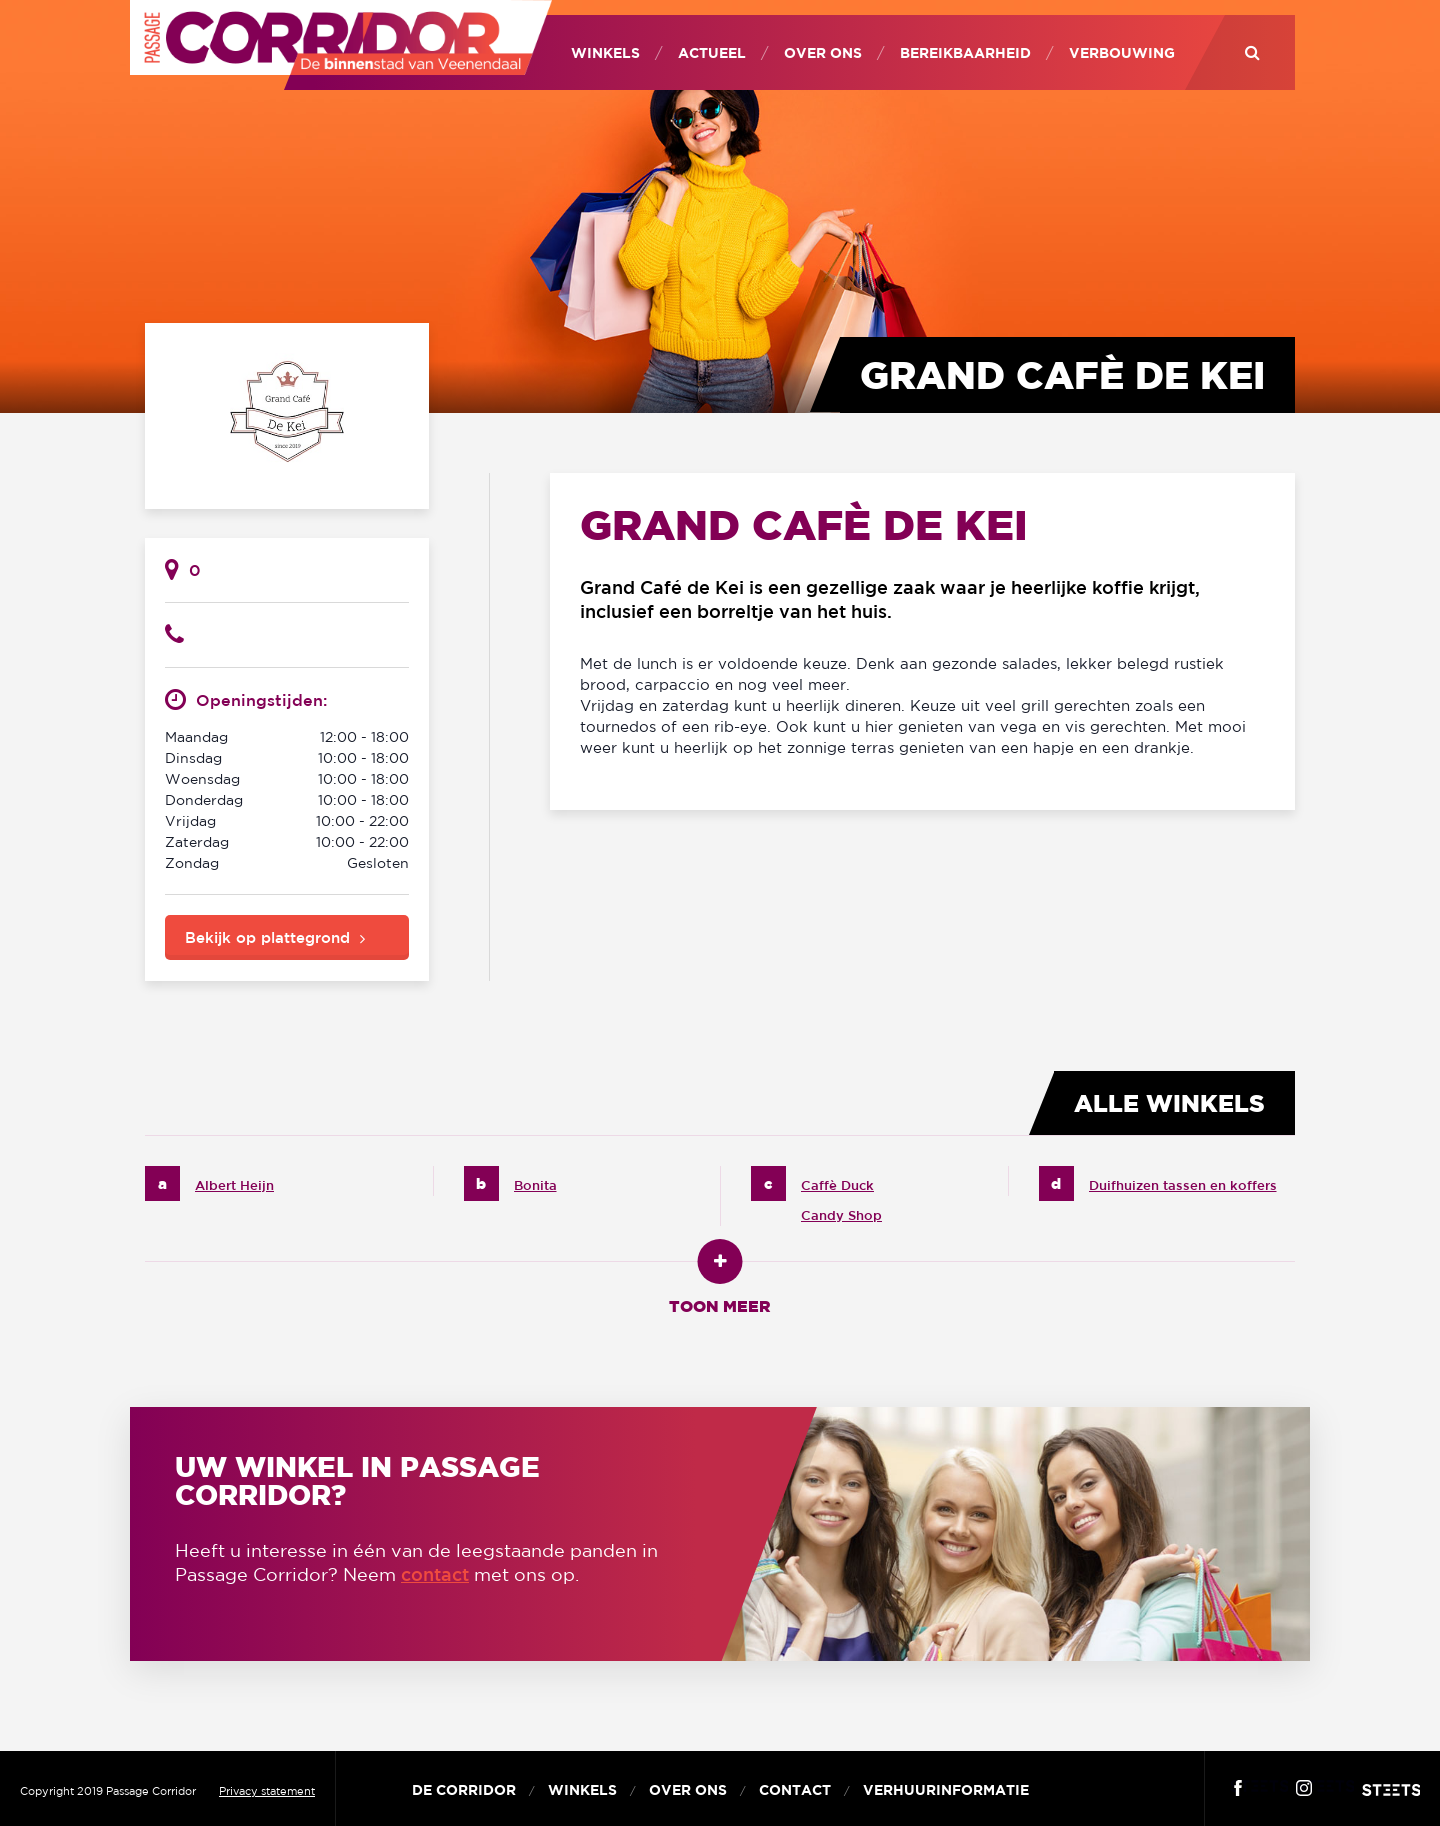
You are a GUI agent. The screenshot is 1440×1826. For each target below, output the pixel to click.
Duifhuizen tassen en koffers (1183, 1185)
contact (435, 1574)
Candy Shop (841, 1215)
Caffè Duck (837, 1185)
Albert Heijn (234, 1185)
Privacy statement (267, 1791)
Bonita (535, 1185)
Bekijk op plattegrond (267, 937)
